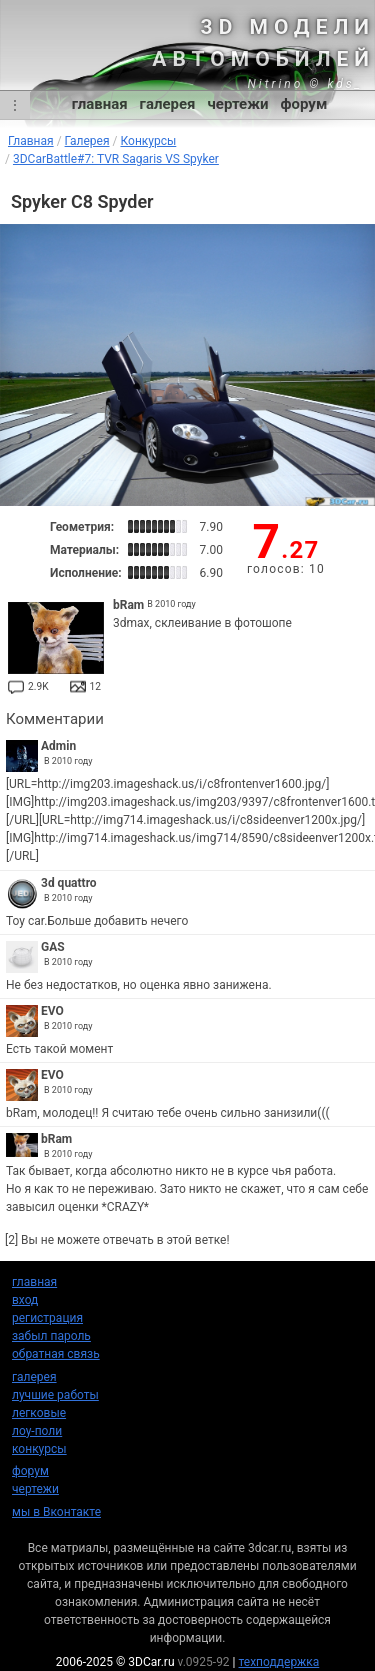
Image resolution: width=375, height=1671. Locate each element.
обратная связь (56, 1354)
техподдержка (279, 1662)
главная (100, 104)
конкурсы (39, 1449)
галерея (168, 104)
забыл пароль (51, 1336)
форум (304, 104)
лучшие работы (55, 1395)
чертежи (237, 104)
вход (25, 1300)
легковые (39, 1413)
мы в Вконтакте (56, 1512)
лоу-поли (37, 1431)
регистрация (47, 1318)
